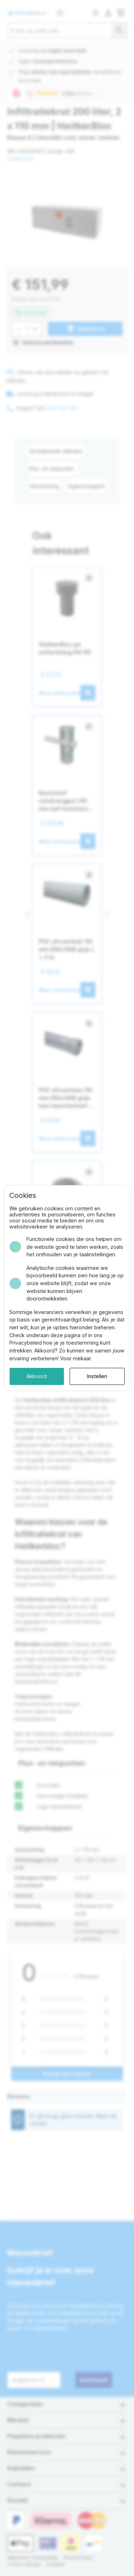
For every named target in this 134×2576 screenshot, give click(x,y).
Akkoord (36, 1376)
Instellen (97, 1376)
